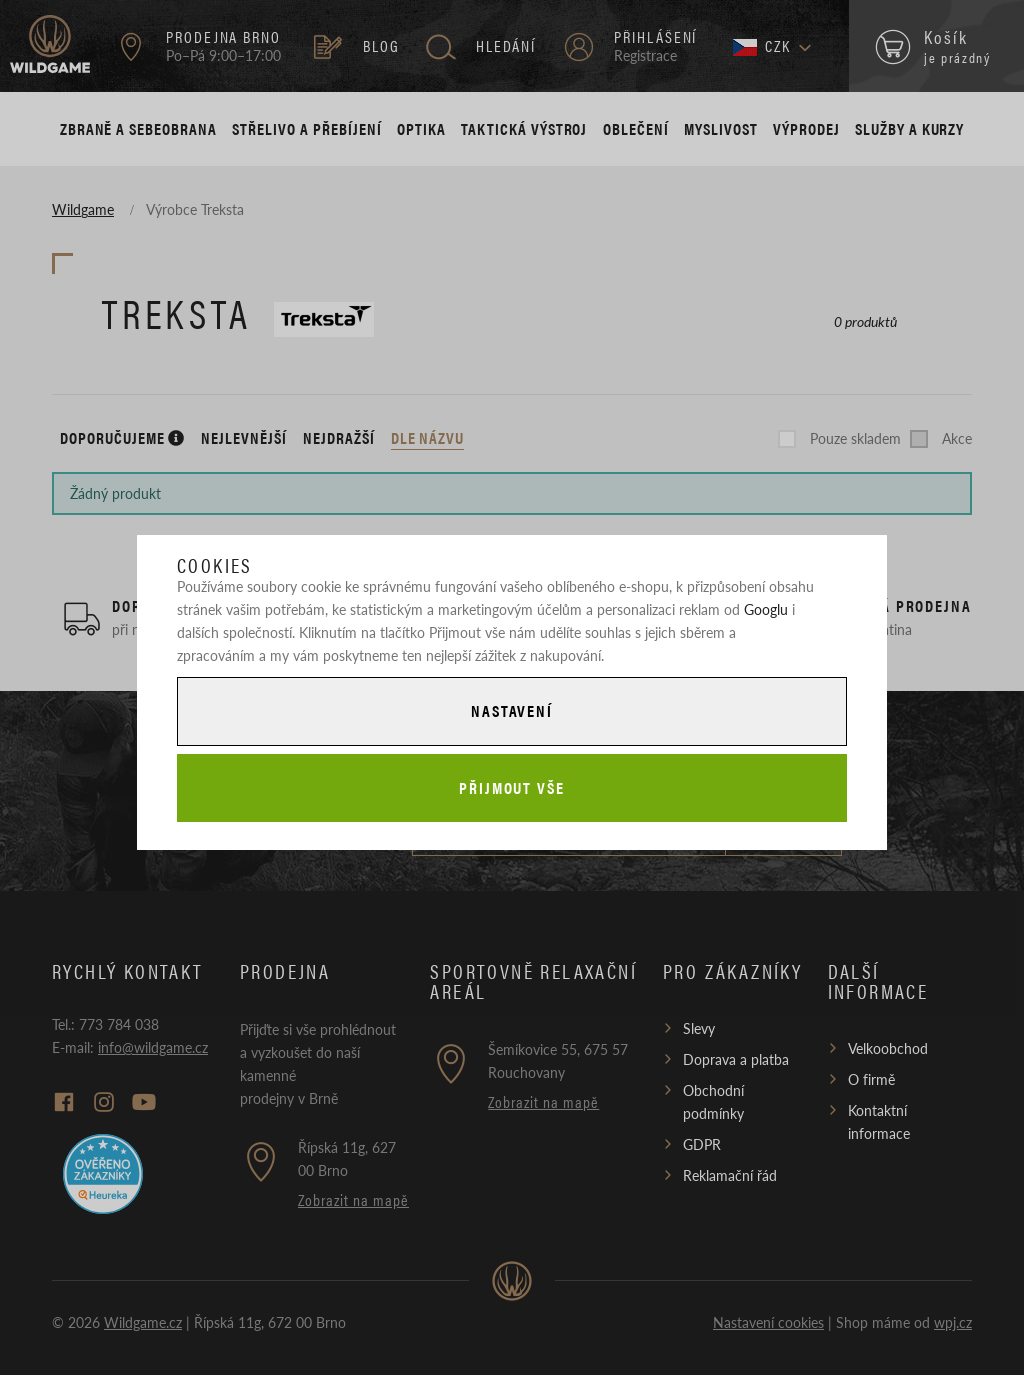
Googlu (766, 609)
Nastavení (512, 710)
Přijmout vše (512, 787)
